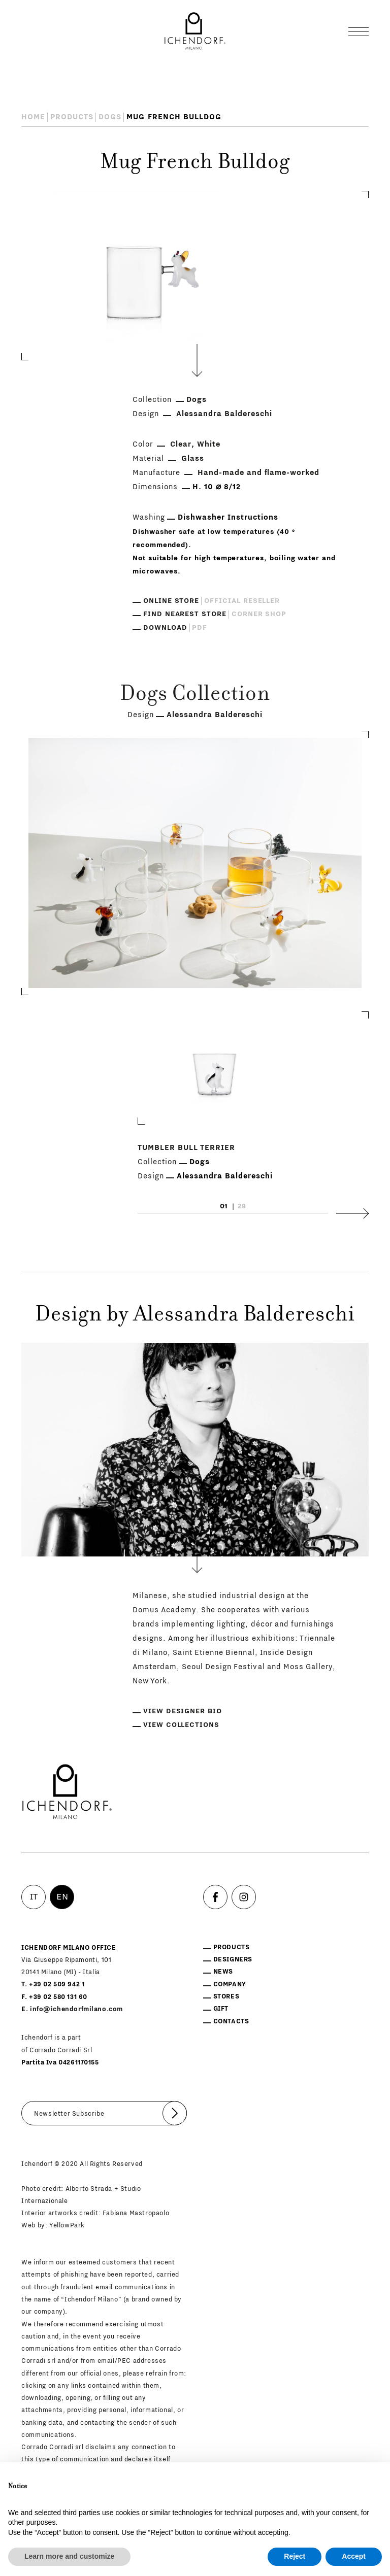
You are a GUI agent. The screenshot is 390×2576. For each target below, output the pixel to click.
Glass (192, 458)
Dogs (110, 117)
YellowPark (67, 2225)
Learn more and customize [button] (69, 2556)
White (208, 444)
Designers (232, 1959)
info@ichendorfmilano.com (76, 2009)
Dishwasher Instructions (228, 517)
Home (33, 117)
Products (71, 117)
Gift (221, 2008)
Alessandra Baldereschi (224, 414)
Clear (180, 444)
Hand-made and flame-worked (258, 472)
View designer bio (182, 1711)
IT (34, 1897)
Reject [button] (294, 2556)
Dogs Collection (195, 695)
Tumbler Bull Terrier (186, 1147)
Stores (226, 1996)
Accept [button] (354, 2556)
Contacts (231, 2021)
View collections (181, 1725)
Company (229, 1984)
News (223, 1971)
